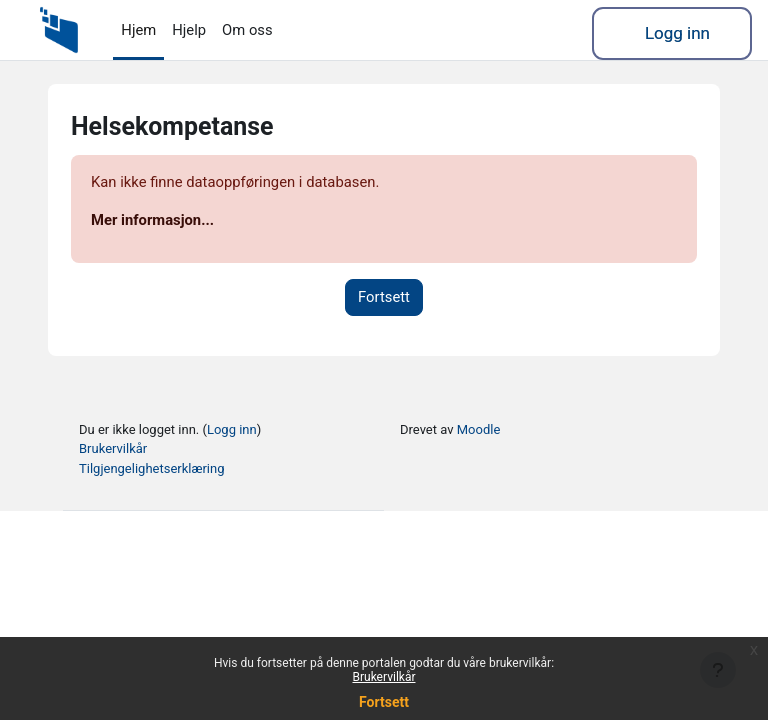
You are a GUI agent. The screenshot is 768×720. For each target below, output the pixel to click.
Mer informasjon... (152, 220)
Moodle (479, 429)
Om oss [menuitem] (247, 30)
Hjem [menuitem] (138, 30)
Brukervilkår (384, 677)
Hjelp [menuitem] (189, 30)
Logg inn (677, 33)
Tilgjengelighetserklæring (151, 468)
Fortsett (384, 702)
